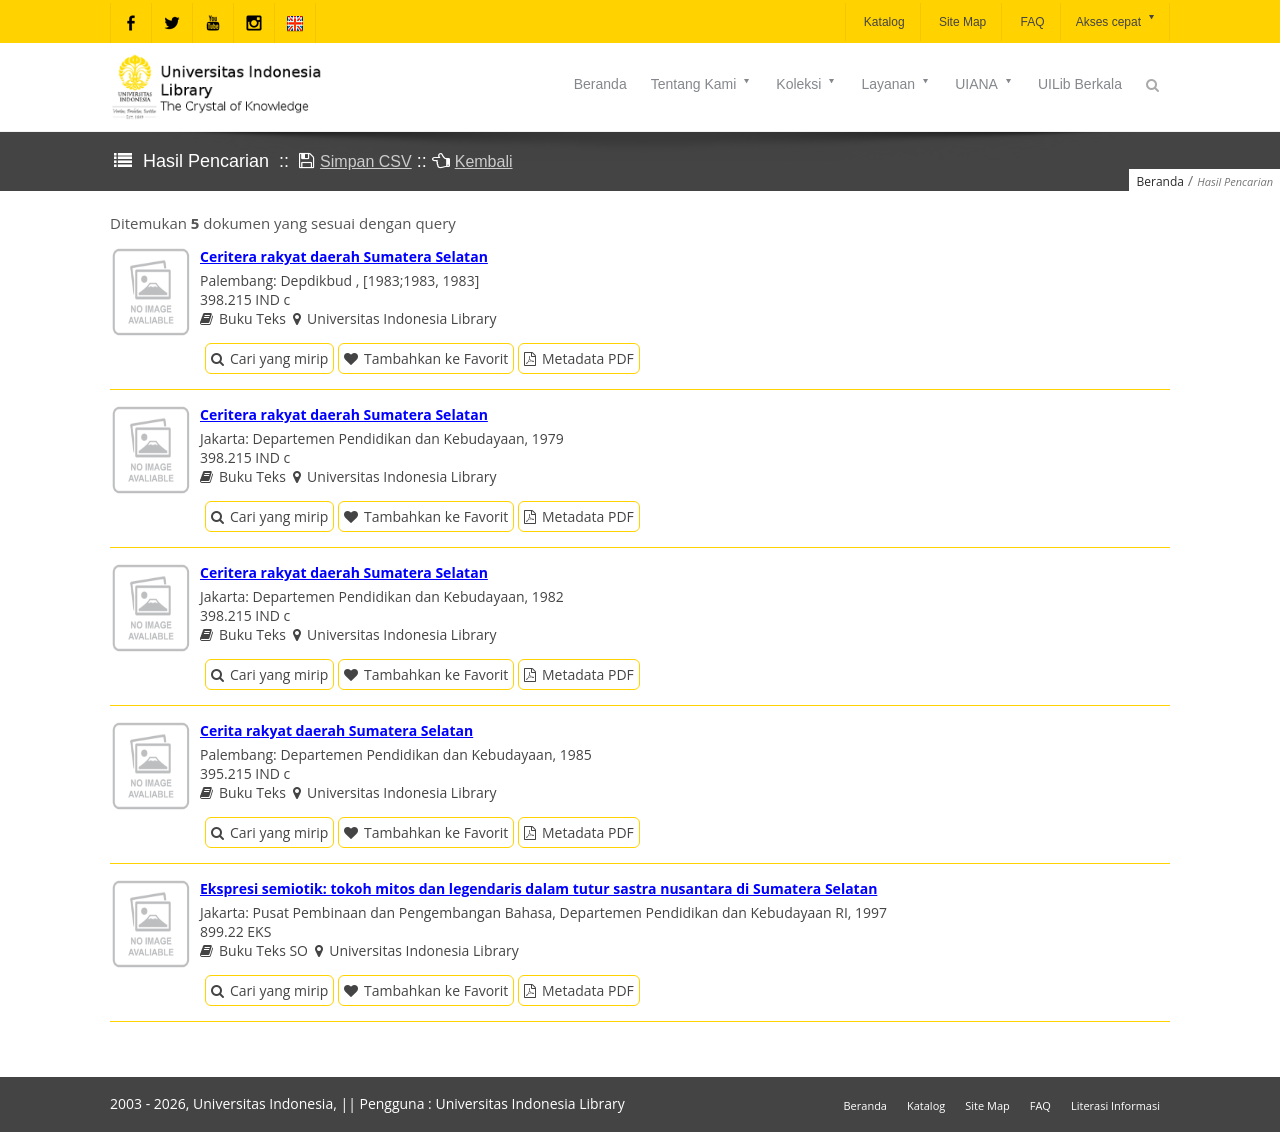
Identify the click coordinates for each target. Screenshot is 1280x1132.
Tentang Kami (702, 84)
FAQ (1030, 22)
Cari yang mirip (269, 358)
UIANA (984, 84)
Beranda (600, 84)
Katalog (883, 22)
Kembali (484, 161)
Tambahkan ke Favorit (426, 358)
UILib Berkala (1080, 84)
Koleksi (806, 84)
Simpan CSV (366, 161)
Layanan (896, 84)
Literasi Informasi (1115, 1105)
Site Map (961, 22)
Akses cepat (1116, 20)
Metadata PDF (579, 358)
